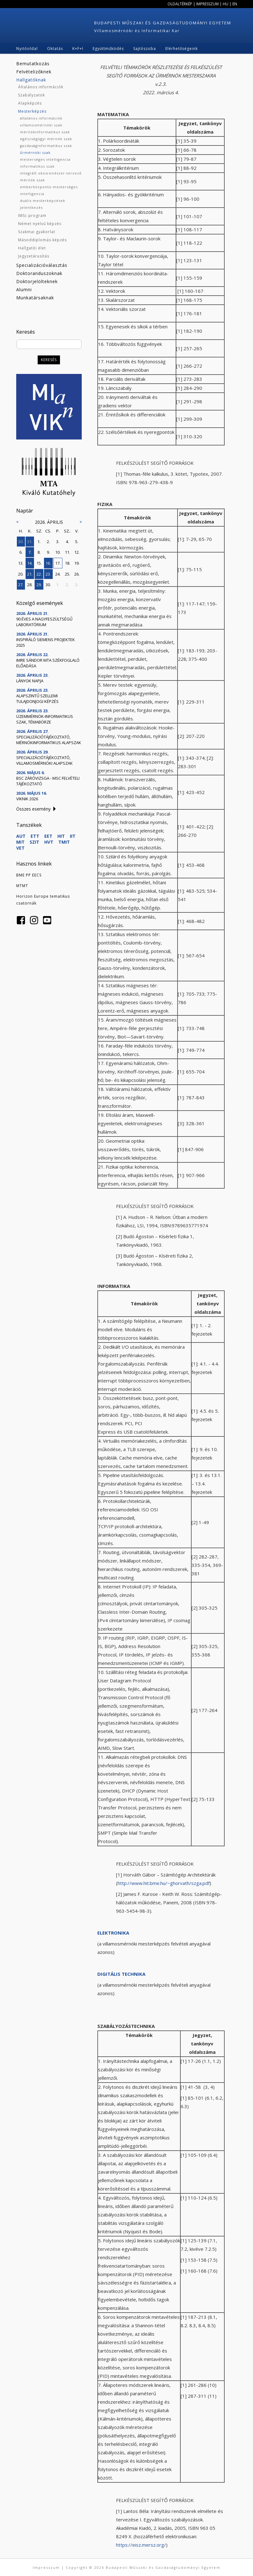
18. (67, 563)
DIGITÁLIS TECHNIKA (121, 1974)
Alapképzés (30, 103)
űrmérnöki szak (35, 152)
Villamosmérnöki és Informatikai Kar (137, 30)
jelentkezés (31, 207)
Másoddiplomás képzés (42, 240)
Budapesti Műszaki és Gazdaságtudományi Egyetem (162, 23)
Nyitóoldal (27, 48)
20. (20, 574)
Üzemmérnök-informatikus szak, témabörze (44, 719)
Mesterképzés (32, 111)
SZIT (34, 842)
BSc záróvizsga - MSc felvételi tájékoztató (48, 781)
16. (48, 563)
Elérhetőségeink (181, 48)
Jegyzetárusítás (33, 256)
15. (39, 563)
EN (234, 4)
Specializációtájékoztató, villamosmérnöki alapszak (44, 760)
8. (39, 552)
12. (77, 552)
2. (48, 541)
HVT (48, 842)
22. (39, 574)
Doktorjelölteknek (37, 281)
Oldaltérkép (180, 4)
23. (48, 574)
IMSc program (32, 215)
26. (77, 574)
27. (20, 584)
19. (77, 563)
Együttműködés (108, 48)
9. (48, 552)
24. (58, 574)
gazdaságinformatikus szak (46, 145)
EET (48, 836)
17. (58, 563)
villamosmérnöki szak (41, 125)
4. (67, 541)
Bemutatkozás (33, 63)
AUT (21, 836)
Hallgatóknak (31, 80)
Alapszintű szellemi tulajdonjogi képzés (37, 698)
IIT (72, 836)
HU (225, 4)
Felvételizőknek (33, 72)
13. (20, 563)
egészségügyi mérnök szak (46, 138)
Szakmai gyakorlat (36, 231)
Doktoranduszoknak (39, 273)
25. (67, 574)
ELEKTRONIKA (113, 1933)
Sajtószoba (144, 48)
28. (29, 584)
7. (30, 552)
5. (76, 541)
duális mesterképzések (42, 200)
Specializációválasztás (41, 265)
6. (20, 552)
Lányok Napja (29, 681)
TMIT (64, 842)
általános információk (41, 118)
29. (39, 584)
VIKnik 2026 (27, 799)
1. (39, 541)
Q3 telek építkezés (40, 55)
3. (57, 541)
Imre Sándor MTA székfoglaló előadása (48, 663)
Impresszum (207, 4)
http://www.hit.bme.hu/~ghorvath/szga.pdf (164, 1883)
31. (29, 541)
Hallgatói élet (32, 248)
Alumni (24, 289)
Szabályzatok (31, 95)
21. (29, 574)
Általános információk (40, 87)
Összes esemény (33, 809)
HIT (61, 836)
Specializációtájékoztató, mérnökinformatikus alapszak (48, 739)
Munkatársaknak (35, 298)
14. (29, 563)
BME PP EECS (28, 875)
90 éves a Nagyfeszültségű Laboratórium (44, 621)
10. (58, 552)
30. (20, 541)
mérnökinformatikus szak (45, 132)
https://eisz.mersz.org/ (141, 2545)
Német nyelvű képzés (39, 223)
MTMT (22, 885)
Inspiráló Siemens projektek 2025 (45, 642)
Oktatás (55, 48)
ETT (35, 836)
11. (67, 552)
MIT (20, 842)
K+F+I (77, 48)
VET (20, 848)
